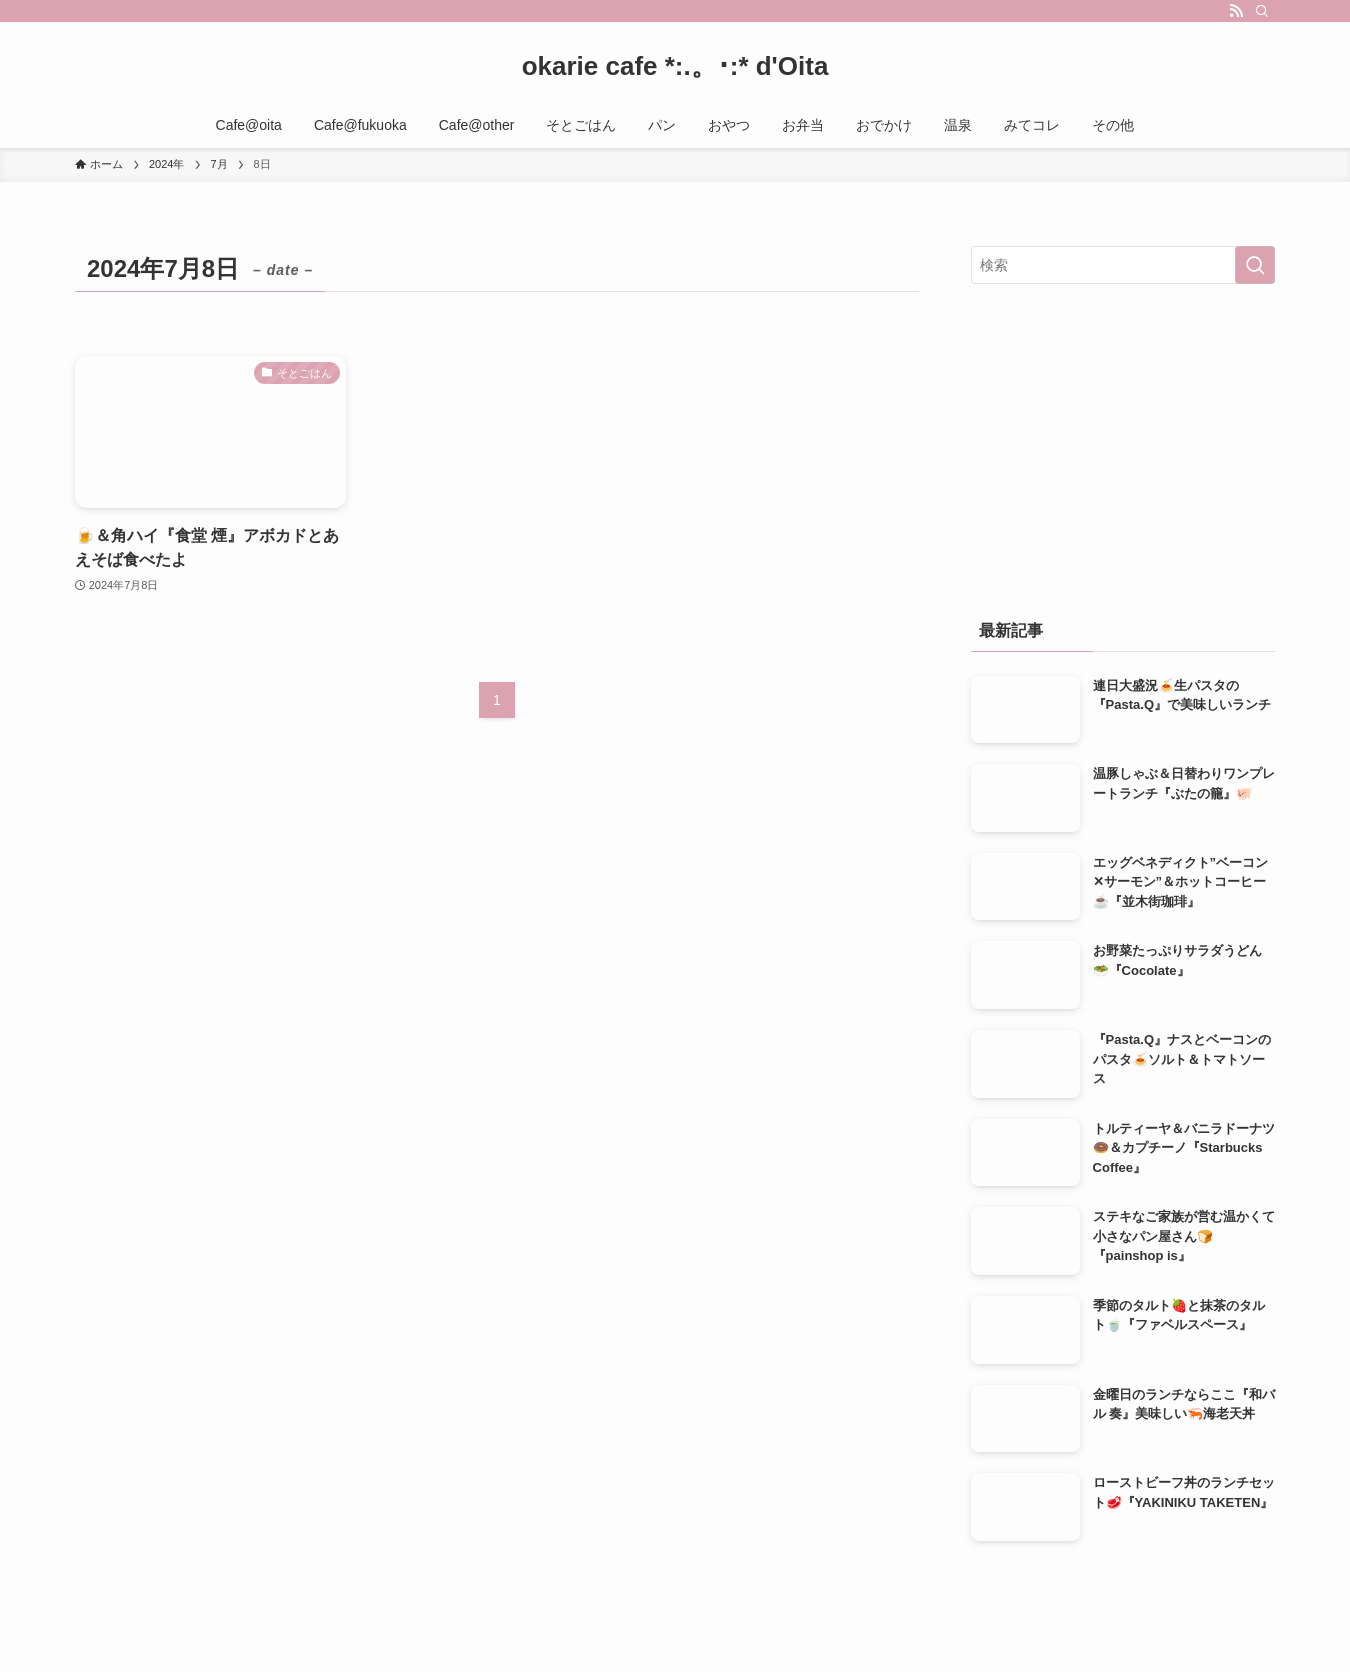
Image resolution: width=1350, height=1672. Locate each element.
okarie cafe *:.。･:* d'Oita (675, 66)
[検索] (1262, 11)
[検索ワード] (1123, 265)
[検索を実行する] (1255, 265)
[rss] (1236, 11)
